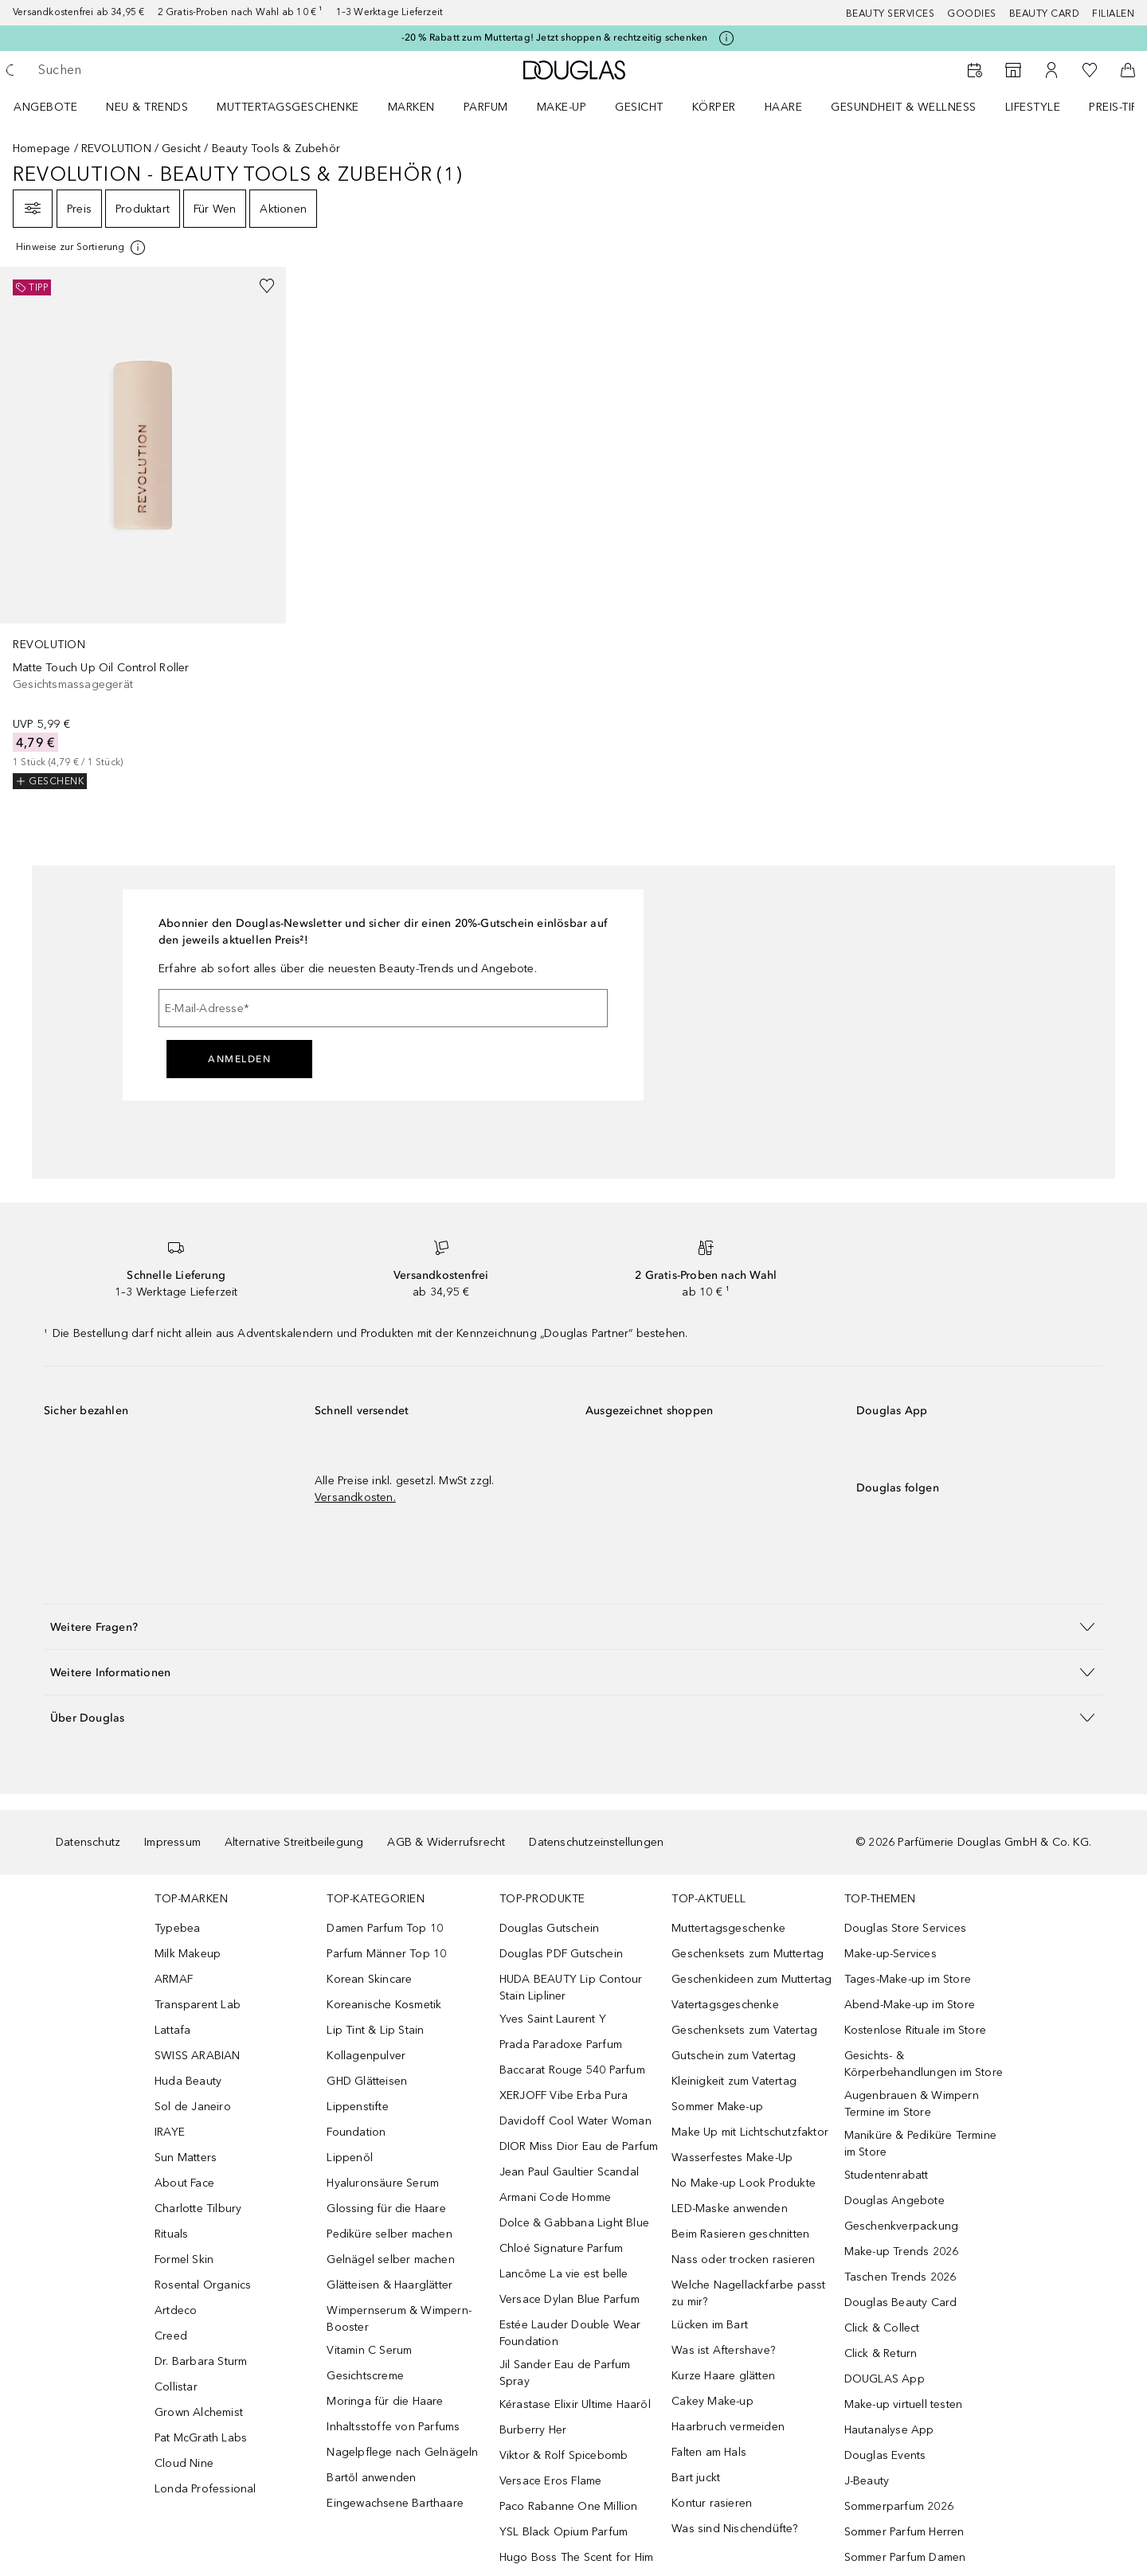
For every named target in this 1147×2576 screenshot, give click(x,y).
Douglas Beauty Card (900, 2302)
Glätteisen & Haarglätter (389, 2285)
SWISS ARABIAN (198, 2055)
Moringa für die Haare (385, 2401)
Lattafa (172, 2030)
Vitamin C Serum (369, 2350)
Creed (171, 2336)
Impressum (172, 1842)
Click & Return (881, 2353)
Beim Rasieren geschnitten (740, 2234)
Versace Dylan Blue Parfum (569, 2299)
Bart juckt (695, 2477)
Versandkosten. (355, 1497)
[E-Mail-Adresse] (383, 1008)
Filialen (1113, 13)
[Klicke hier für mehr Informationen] (726, 38)
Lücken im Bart (709, 2325)
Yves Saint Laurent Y (552, 2019)
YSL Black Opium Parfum (563, 2532)
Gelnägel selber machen (390, 2259)
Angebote (45, 107)
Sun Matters (186, 2157)
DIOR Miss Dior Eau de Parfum (579, 2146)
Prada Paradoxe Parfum (560, 2044)
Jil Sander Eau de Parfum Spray (565, 2373)
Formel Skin (184, 2259)
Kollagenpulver (366, 2055)
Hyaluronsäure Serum (383, 2183)
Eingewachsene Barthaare (395, 2503)
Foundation (356, 2132)
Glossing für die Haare (386, 2208)
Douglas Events (885, 2455)
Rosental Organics (203, 2285)
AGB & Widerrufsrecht (446, 1842)
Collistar (176, 2387)
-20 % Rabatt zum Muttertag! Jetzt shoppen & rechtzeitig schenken (554, 37)
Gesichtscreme (365, 2376)
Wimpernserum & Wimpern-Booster (399, 2319)
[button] (573, 1626)
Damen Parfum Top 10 (385, 1928)
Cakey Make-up (712, 2401)
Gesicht (639, 107)
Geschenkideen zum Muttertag (751, 1979)
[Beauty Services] (975, 70)
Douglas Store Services (905, 1928)
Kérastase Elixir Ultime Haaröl (575, 2404)
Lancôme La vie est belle (563, 2274)
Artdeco (176, 2310)
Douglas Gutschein (549, 1928)
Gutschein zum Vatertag (733, 2055)
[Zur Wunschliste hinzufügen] (267, 286)
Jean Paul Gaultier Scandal (569, 2172)
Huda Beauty (188, 2081)
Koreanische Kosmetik (384, 2004)
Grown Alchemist (199, 2412)
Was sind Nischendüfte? (734, 2528)
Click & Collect (882, 2328)
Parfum (486, 107)
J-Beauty (867, 2481)
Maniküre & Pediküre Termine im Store (920, 2143)
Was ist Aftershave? (723, 2350)
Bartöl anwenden (371, 2477)
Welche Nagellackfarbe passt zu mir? (748, 2293)
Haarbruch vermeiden (728, 2426)
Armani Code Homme (555, 2197)
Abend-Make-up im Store (909, 2004)
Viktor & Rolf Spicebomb (563, 2455)
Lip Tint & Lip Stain (375, 2030)
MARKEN (411, 107)
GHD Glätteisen (367, 2081)
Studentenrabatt (886, 2175)
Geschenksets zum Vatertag (744, 2030)
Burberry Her (532, 2430)
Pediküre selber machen (389, 2234)
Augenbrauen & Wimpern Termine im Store (911, 2104)
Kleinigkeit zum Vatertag (734, 2081)
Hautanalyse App (889, 2430)
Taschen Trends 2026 (900, 2277)
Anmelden (239, 1059)
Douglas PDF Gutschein (561, 1953)
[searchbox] (155, 70)
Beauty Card (1044, 13)
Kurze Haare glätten (723, 2376)
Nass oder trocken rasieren (743, 2259)
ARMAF (174, 1979)
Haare (784, 107)
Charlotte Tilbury (198, 2208)
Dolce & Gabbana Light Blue (574, 2223)
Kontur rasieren (711, 2503)
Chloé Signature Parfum (561, 2248)
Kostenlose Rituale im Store (915, 2030)
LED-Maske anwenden (729, 2208)
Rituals (171, 2234)
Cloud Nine (184, 2463)
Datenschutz (88, 1842)
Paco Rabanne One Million (568, 2506)
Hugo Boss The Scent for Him (576, 2557)
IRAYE (170, 2132)
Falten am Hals (708, 2452)
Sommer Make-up (717, 2106)
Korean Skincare (369, 1979)
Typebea (177, 1928)
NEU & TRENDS (147, 107)
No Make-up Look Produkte (743, 2183)
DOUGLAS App (884, 2379)
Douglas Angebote (894, 2200)
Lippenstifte (357, 2106)
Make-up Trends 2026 (901, 2251)
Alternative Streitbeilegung (294, 1842)
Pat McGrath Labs (201, 2438)
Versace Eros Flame (550, 2481)
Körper (714, 107)
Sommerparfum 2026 (898, 2506)
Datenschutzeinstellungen (596, 1842)
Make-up (562, 107)
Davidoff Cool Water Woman (575, 2121)
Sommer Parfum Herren (904, 2532)
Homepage (42, 148)
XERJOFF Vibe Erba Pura (563, 2095)
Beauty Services (890, 13)
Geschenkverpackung (901, 2226)
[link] (143, 528)
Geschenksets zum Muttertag (747, 1953)
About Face (184, 2183)
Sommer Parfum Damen (905, 2557)
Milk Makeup (188, 1953)
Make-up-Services (890, 1953)
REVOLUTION (116, 148)
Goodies (971, 13)
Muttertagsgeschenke (288, 107)
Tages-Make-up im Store (907, 1979)
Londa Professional (205, 2489)
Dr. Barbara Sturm (201, 2361)
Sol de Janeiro (193, 2106)
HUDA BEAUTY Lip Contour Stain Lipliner (571, 1987)
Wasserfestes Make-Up (732, 2157)
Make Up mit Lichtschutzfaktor (749, 2132)
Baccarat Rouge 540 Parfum (572, 2070)
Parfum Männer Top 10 (386, 1953)
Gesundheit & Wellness (904, 107)
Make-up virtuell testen (903, 2404)
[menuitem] (56, 106)
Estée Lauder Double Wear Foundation (570, 2333)
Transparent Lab (198, 2004)
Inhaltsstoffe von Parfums (393, 2426)
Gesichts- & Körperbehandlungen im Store (923, 2064)
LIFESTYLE (1033, 107)
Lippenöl (350, 2157)
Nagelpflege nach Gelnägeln (402, 2452)
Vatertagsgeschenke (725, 2004)
